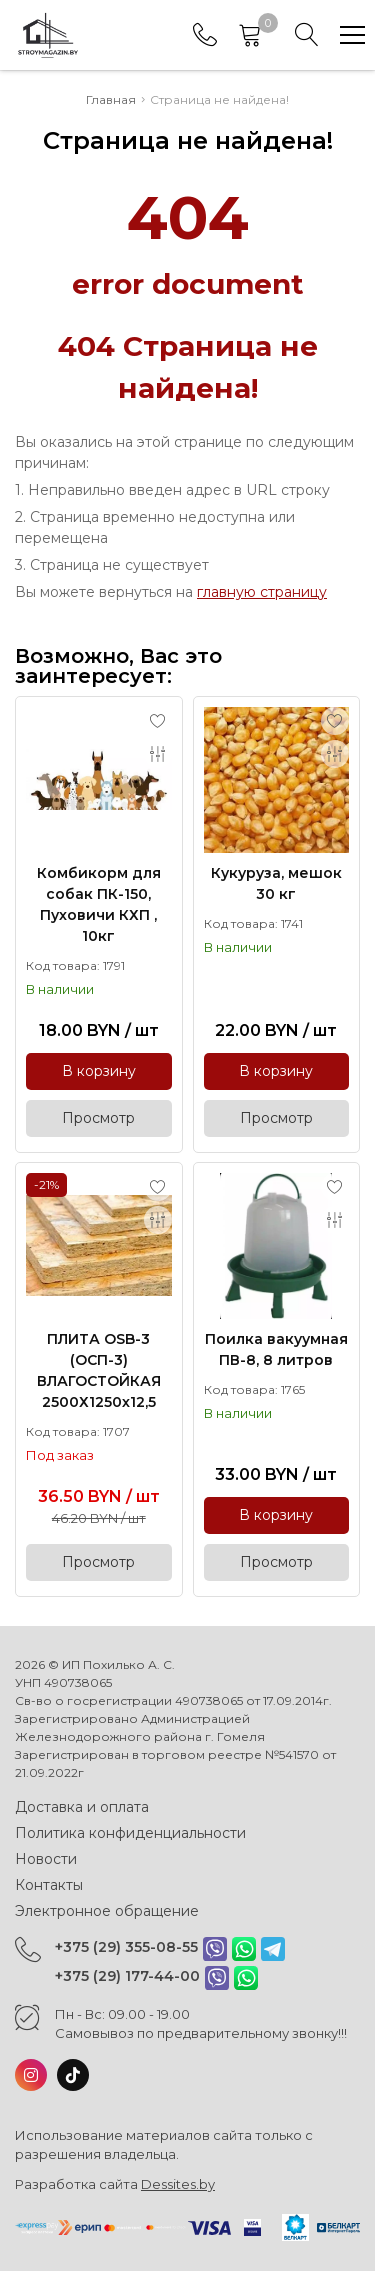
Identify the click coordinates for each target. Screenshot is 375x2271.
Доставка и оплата (82, 1807)
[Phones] (205, 35)
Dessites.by (178, 2184)
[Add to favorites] (158, 721)
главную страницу (262, 592)
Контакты (49, 1885)
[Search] (307, 35)
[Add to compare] (158, 754)
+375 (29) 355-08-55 (126, 1947)
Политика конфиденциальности (130, 1833)
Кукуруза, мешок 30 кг (276, 883)
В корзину (99, 1071)
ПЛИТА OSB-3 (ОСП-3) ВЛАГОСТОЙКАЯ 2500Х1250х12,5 (99, 1370)
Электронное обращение (107, 1911)
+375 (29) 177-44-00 (127, 1976)
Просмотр (98, 1118)
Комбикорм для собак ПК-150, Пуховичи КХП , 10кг (99, 904)
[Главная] (47, 35)
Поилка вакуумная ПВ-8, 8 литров (276, 1349)
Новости (46, 1859)
